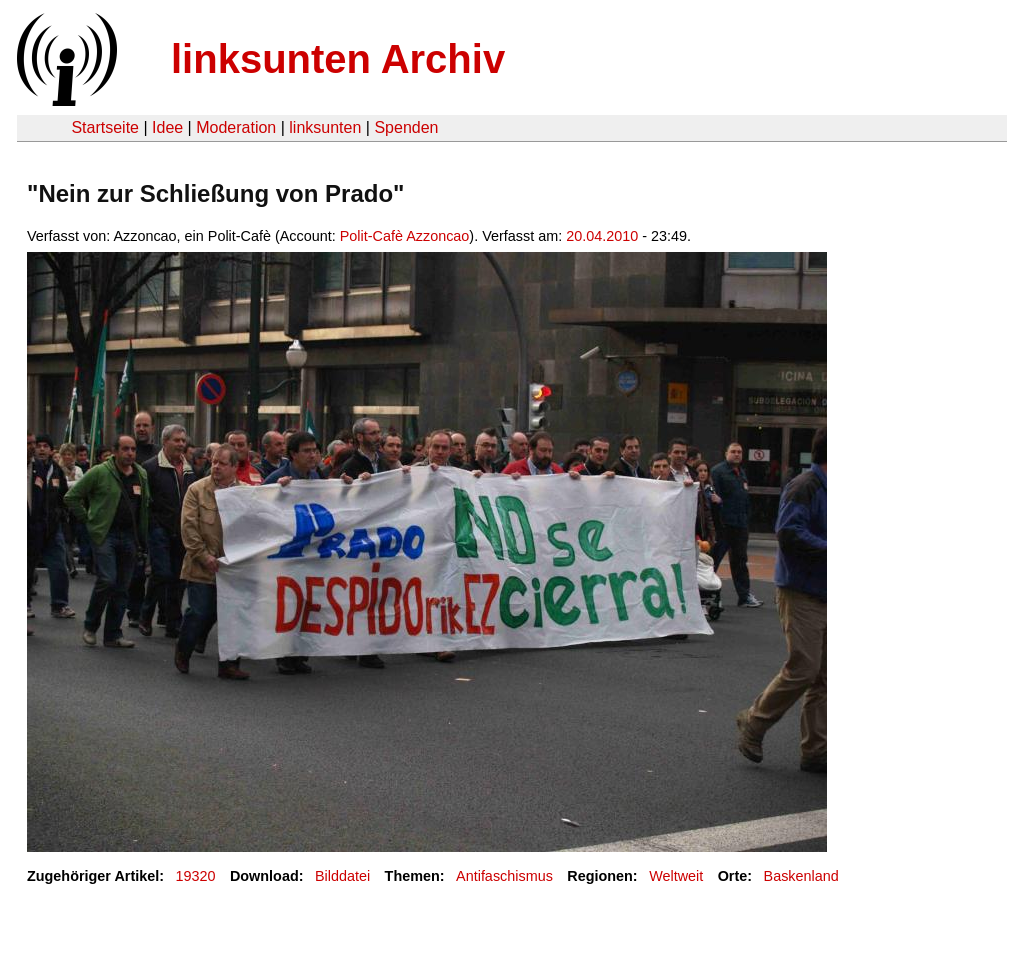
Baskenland (801, 876)
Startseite (105, 127)
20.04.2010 (602, 236)
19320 (196, 876)
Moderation (236, 127)
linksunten (325, 127)
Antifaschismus (504, 876)
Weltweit (676, 876)
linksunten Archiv (338, 59)
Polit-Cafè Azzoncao (405, 236)
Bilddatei (342, 876)
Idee (167, 127)
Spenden (406, 127)
